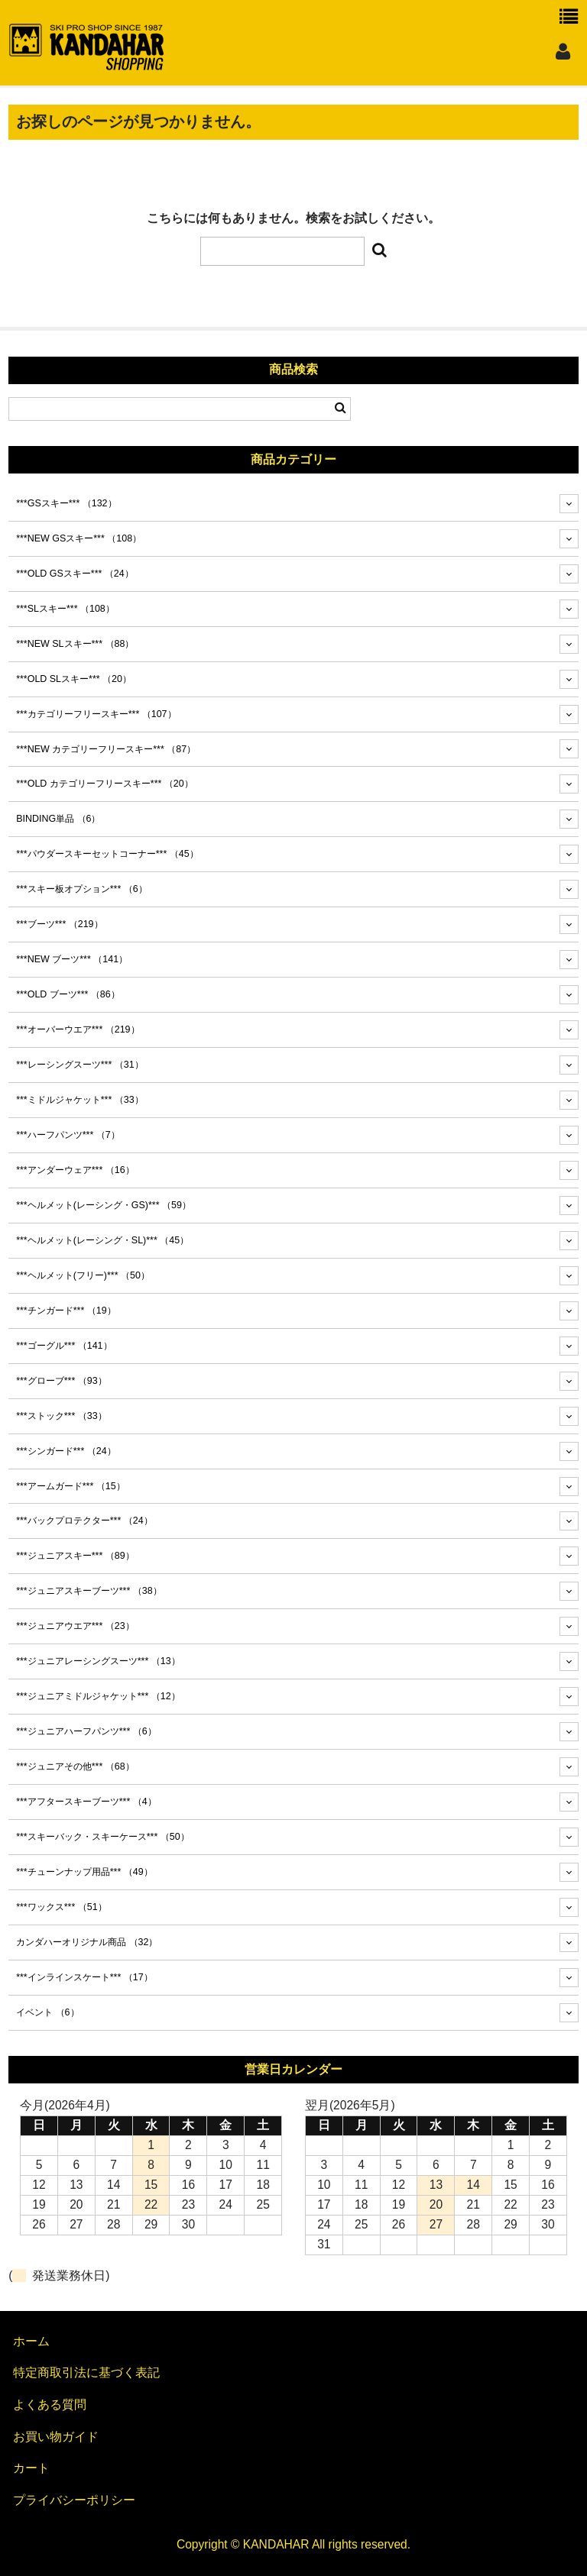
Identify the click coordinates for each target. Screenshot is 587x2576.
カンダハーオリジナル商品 (86, 1942)
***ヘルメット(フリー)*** (83, 1275)
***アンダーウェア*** (75, 1170)
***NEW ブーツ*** (72, 959)
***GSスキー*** (66, 503)
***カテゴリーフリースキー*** (96, 714)
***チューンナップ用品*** (84, 1872)
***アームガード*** (70, 1486)
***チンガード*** (65, 1310)
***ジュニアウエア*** (75, 1626)
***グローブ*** (61, 1380)
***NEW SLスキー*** (75, 643)
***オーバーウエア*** (77, 1029)
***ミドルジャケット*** (79, 1099)
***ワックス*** (61, 1907)
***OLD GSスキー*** (75, 573)
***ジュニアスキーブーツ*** (88, 1590)
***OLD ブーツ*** (68, 994)
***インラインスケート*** (84, 1977)
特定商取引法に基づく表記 (86, 2372)
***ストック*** (61, 1416)
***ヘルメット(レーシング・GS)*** (103, 1205)
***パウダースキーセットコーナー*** (107, 853)
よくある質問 (49, 2404)
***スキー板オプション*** (82, 889)
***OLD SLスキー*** (73, 679)
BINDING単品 (58, 818)
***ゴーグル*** (64, 1345)
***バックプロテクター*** (84, 1520)
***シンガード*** (65, 1451)
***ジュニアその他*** (75, 1766)
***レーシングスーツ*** (79, 1064)
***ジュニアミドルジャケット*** (98, 1696)
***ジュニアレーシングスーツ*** (98, 1661)
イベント (47, 2012)
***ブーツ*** (59, 924)
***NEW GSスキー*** (78, 538)
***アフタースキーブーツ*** (86, 1801)
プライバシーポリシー (74, 2500)
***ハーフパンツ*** (68, 1135)
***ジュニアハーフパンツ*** (86, 1731)
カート (31, 2467)
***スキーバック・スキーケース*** (102, 1836)
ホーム (31, 2341)
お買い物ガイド (56, 2436)
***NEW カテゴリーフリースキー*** (106, 749)
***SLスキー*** (65, 608)
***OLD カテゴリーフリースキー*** (104, 783)
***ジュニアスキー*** (75, 1555)
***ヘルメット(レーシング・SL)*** (102, 1240)
